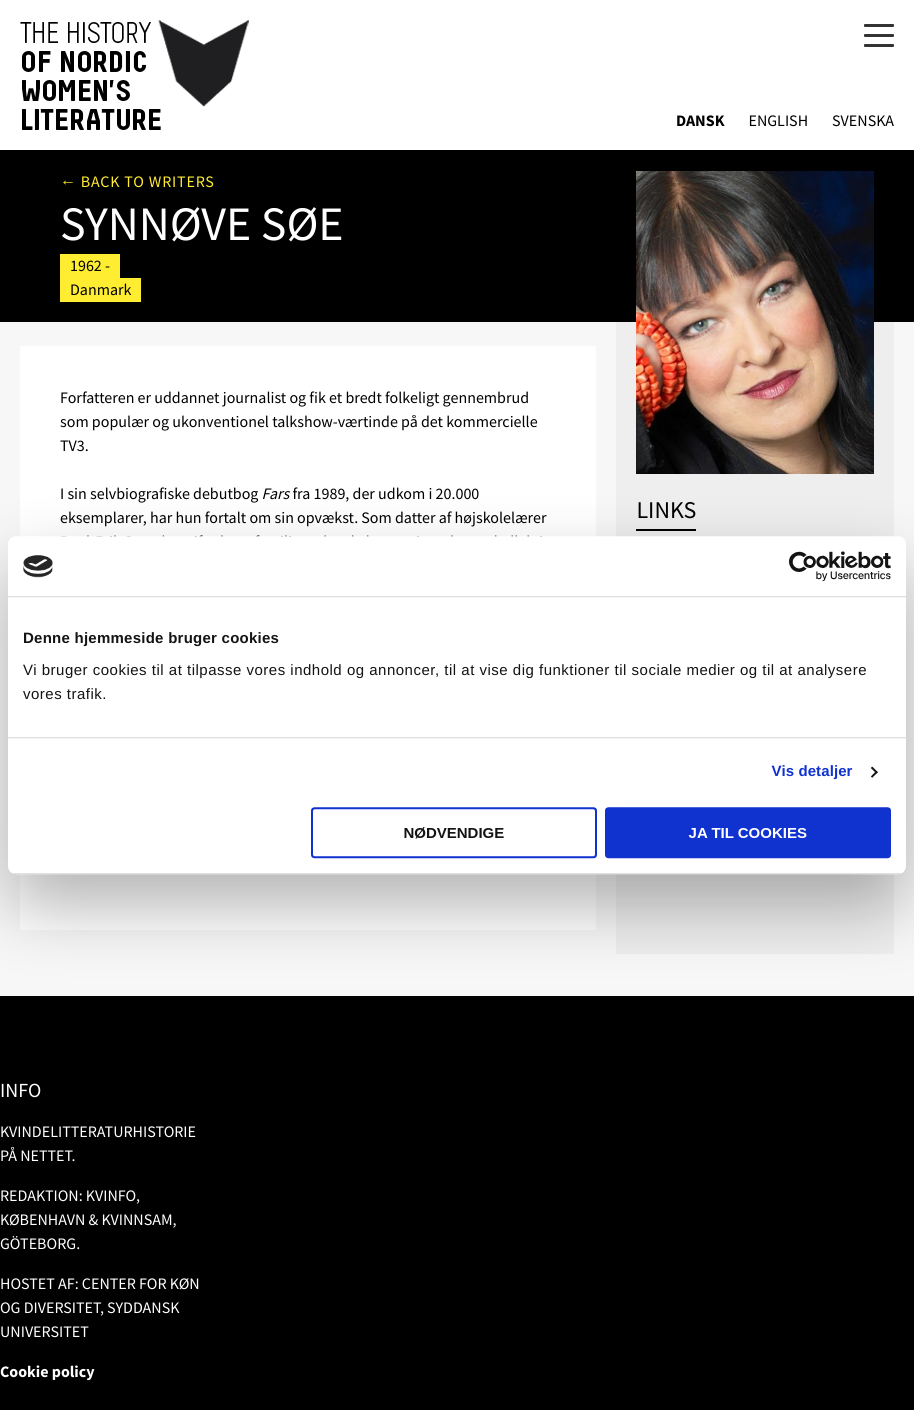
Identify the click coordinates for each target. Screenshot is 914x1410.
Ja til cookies (748, 832)
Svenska (863, 121)
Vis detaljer (812, 771)
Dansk (700, 121)
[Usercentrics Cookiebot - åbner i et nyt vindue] (803, 566)
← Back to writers (137, 182)
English (778, 121)
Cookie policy (47, 1372)
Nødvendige (453, 832)
